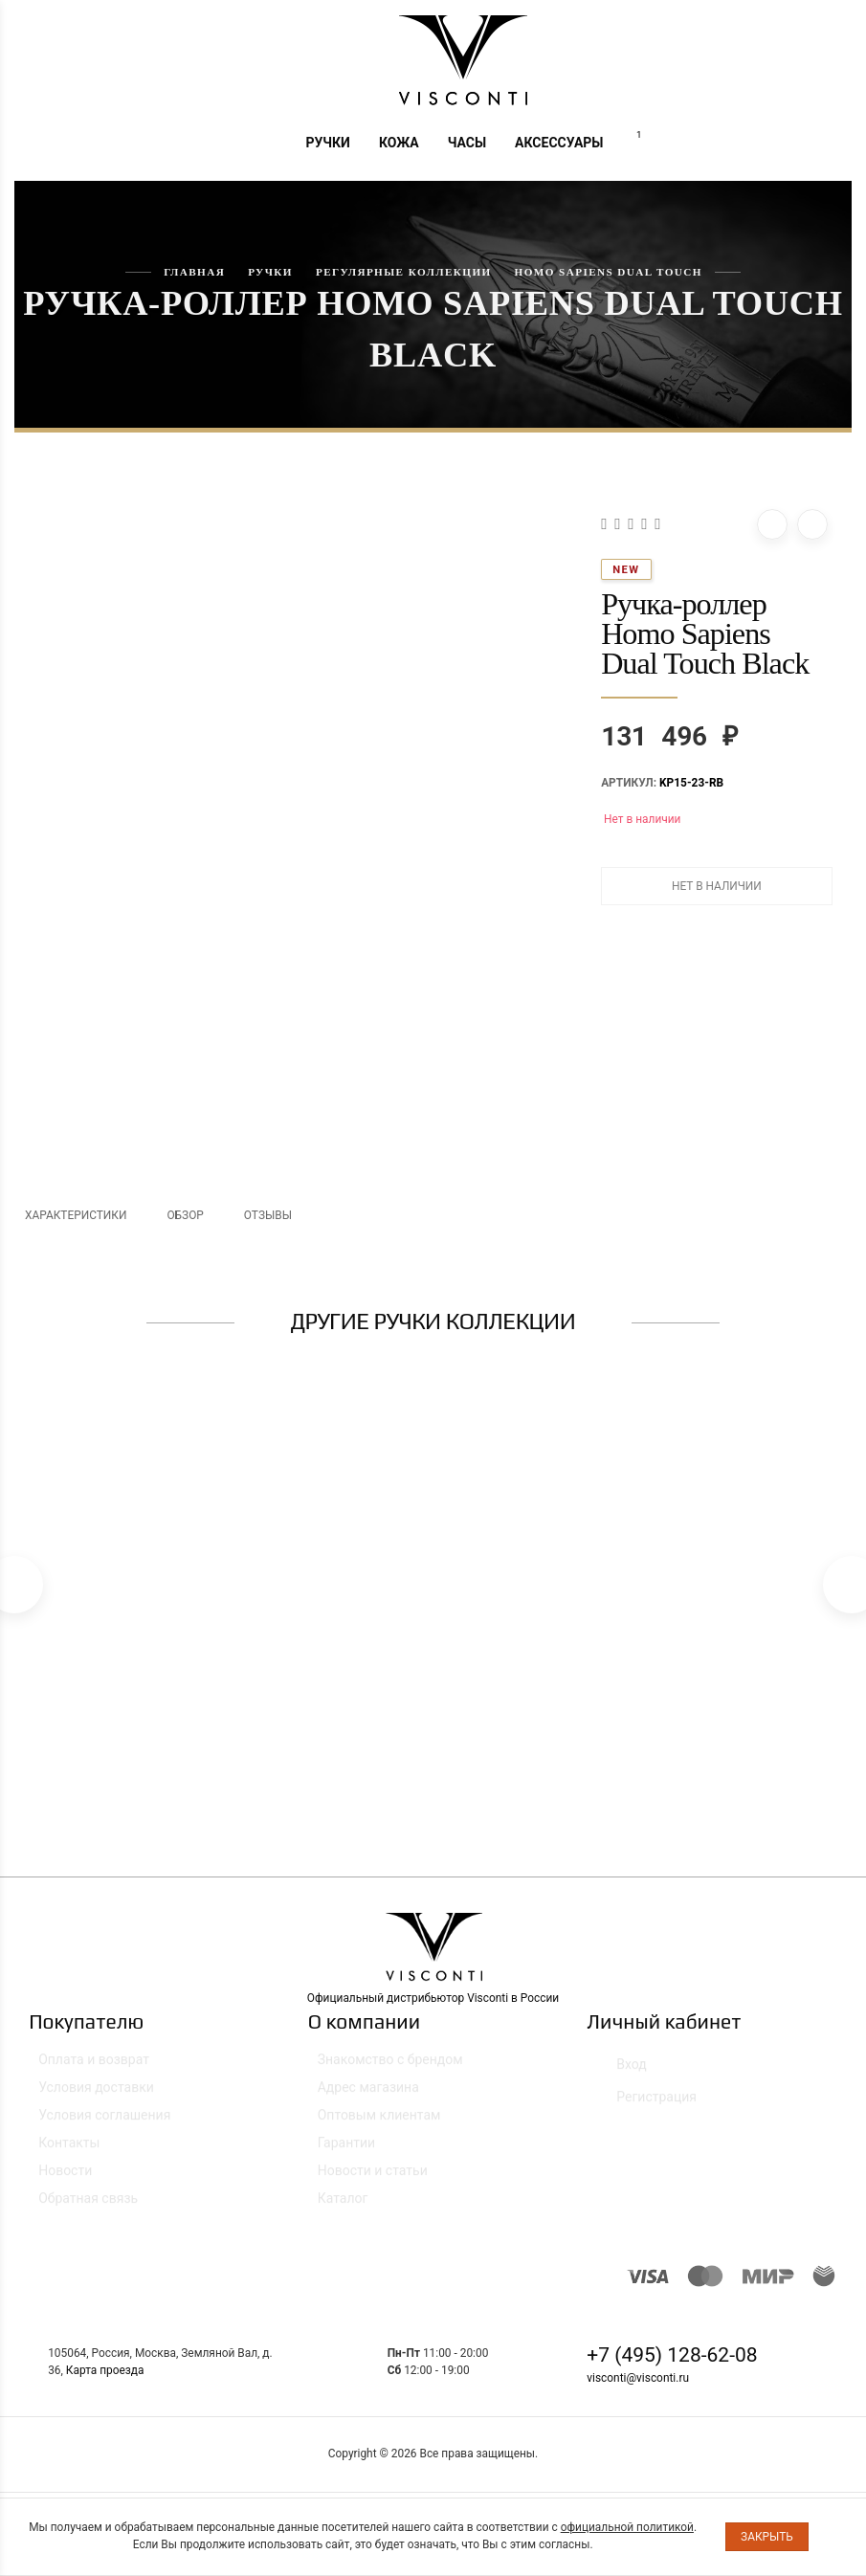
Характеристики (75, 1215)
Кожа (399, 142)
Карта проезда (105, 2370)
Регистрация (646, 2102)
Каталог (343, 2206)
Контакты (69, 2151)
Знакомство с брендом (390, 2068)
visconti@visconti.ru (638, 2378)
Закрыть (767, 2536)
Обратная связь (88, 2206)
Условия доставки (96, 2095)
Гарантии (346, 2151)
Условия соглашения (104, 2123)
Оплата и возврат (93, 2068)
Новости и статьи (373, 2179)
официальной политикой (627, 2527)
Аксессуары (559, 142)
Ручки (327, 142)
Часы (467, 142)
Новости (65, 2179)
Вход (621, 2069)
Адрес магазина (368, 2095)
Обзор (185, 1215)
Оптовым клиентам (379, 2123)
